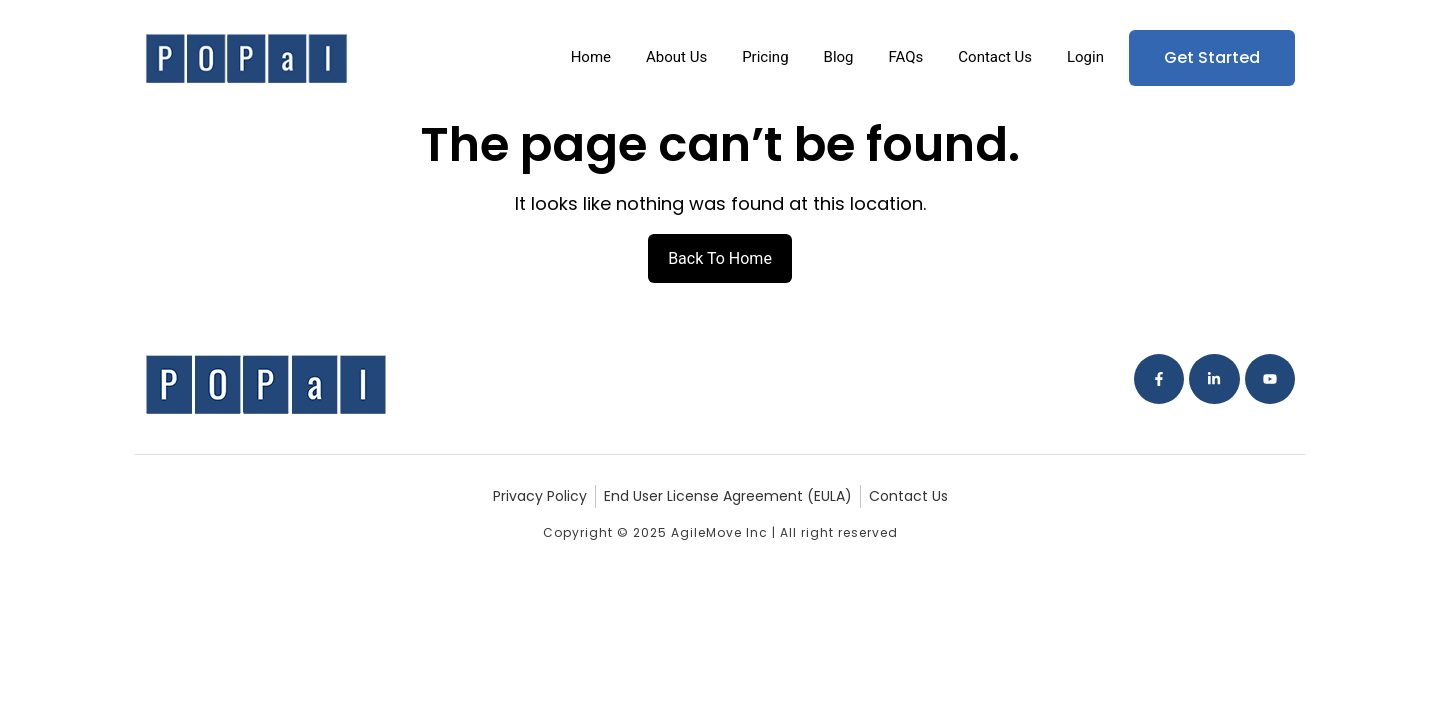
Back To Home (720, 258)
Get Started (1212, 57)
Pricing (765, 57)
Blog (839, 57)
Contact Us (995, 57)
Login (1085, 57)
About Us (676, 57)
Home (591, 57)
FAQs (906, 57)
